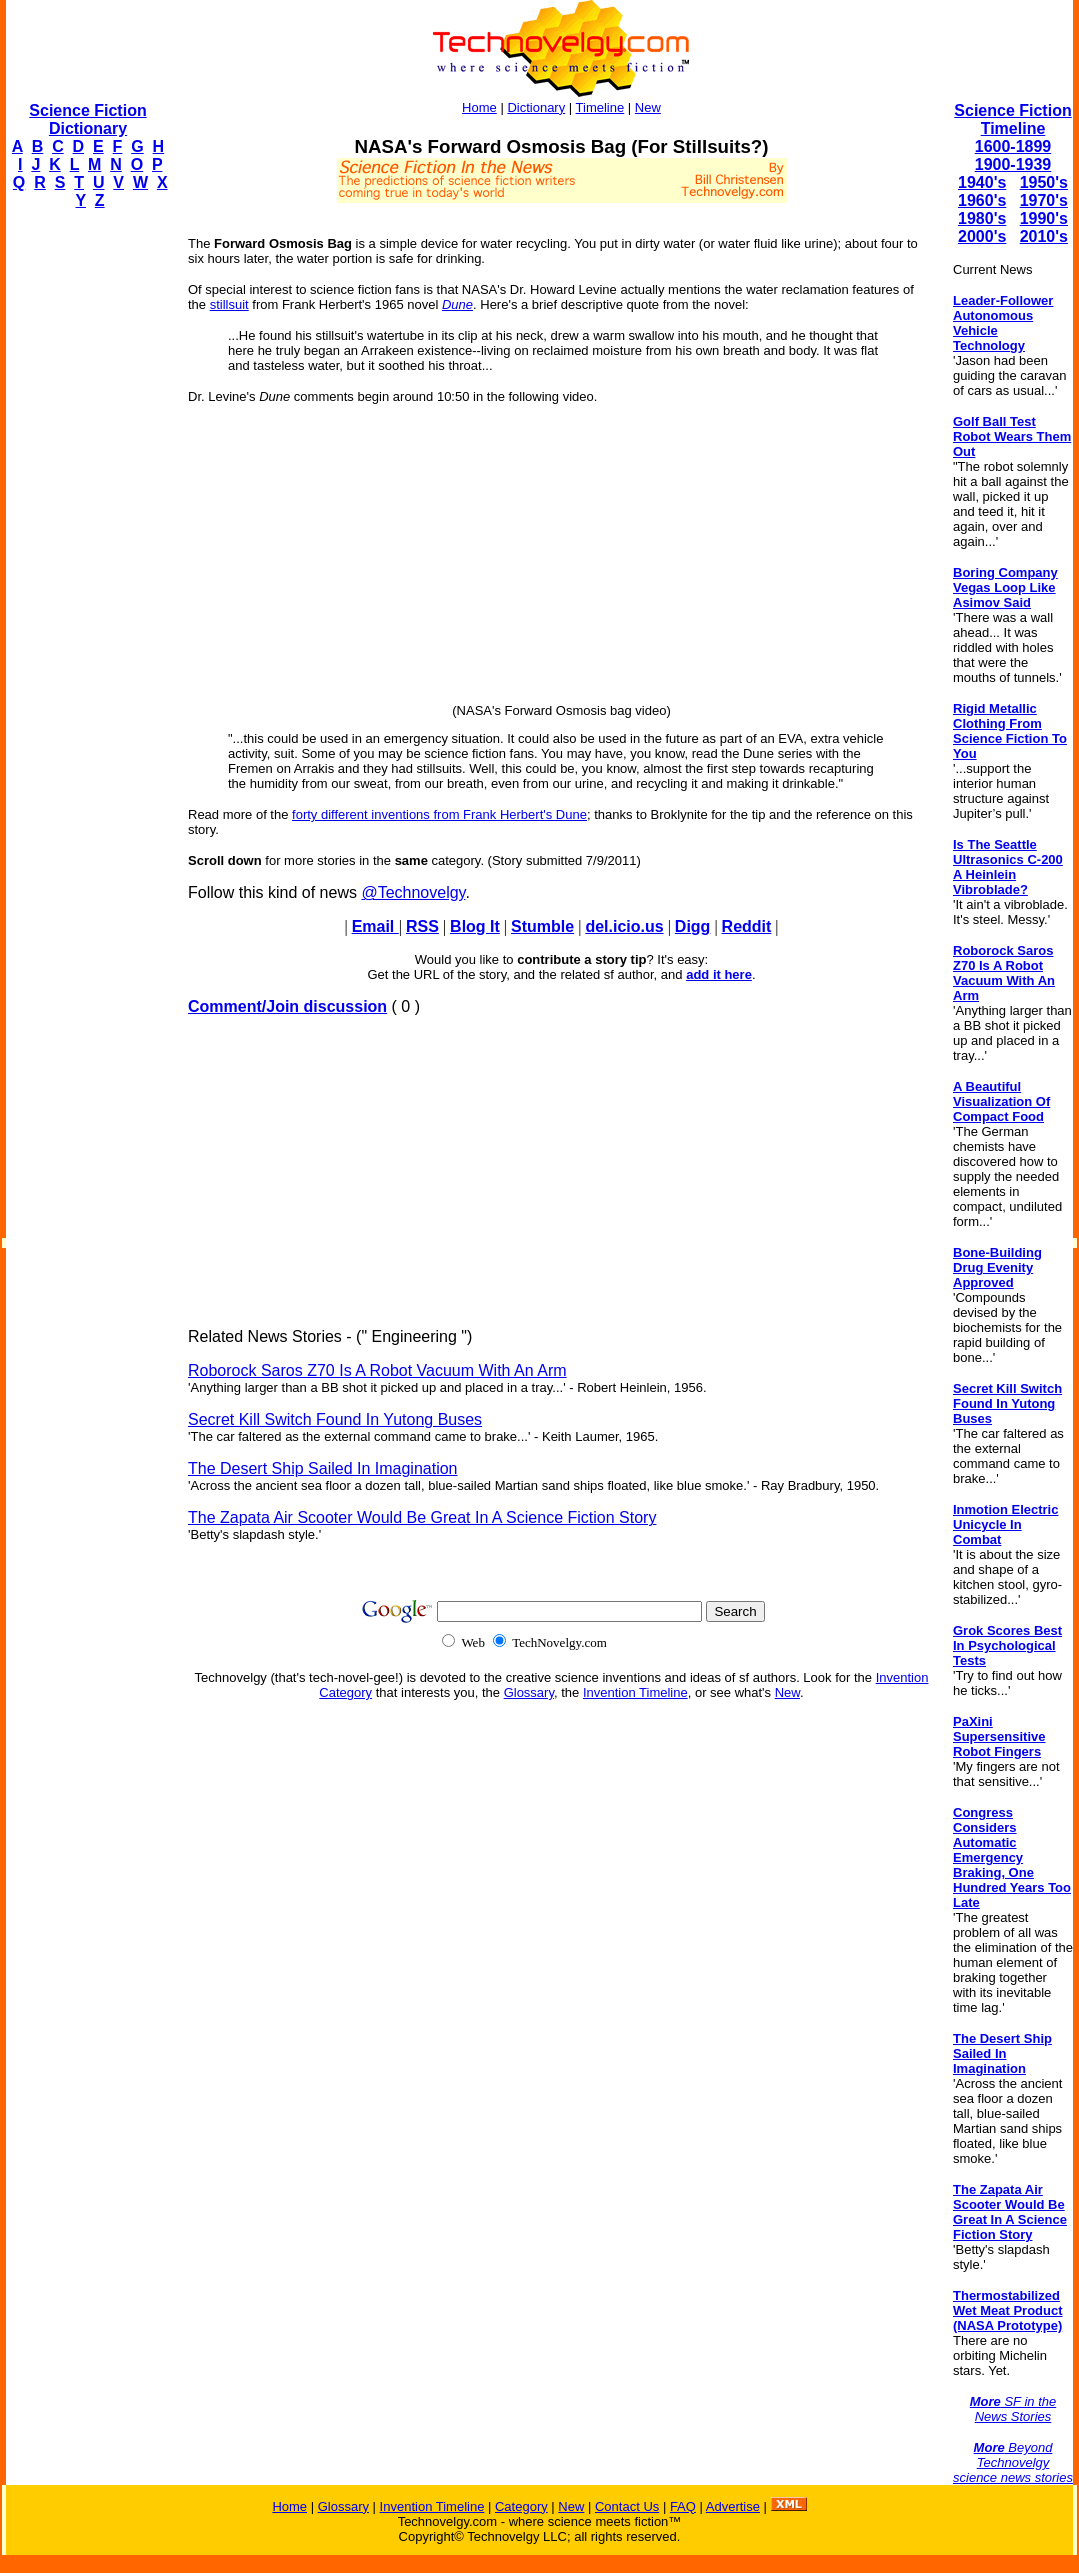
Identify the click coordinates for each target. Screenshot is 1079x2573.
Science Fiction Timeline (1012, 119)
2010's (1044, 236)
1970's (1044, 200)
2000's (982, 236)
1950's (1044, 182)
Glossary (529, 1692)
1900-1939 (1013, 164)
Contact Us (627, 2506)
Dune (457, 304)
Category (521, 2506)
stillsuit (229, 304)
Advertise (733, 2506)
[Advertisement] (86, 526)
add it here (719, 974)
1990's (1044, 218)
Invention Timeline (635, 1692)
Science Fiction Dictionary (87, 119)
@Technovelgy (413, 892)
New (648, 107)
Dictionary (536, 107)
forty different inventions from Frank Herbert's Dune (439, 814)
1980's (982, 218)
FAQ (683, 2506)
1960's (982, 200)
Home (479, 107)
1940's (982, 182)
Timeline (600, 107)
